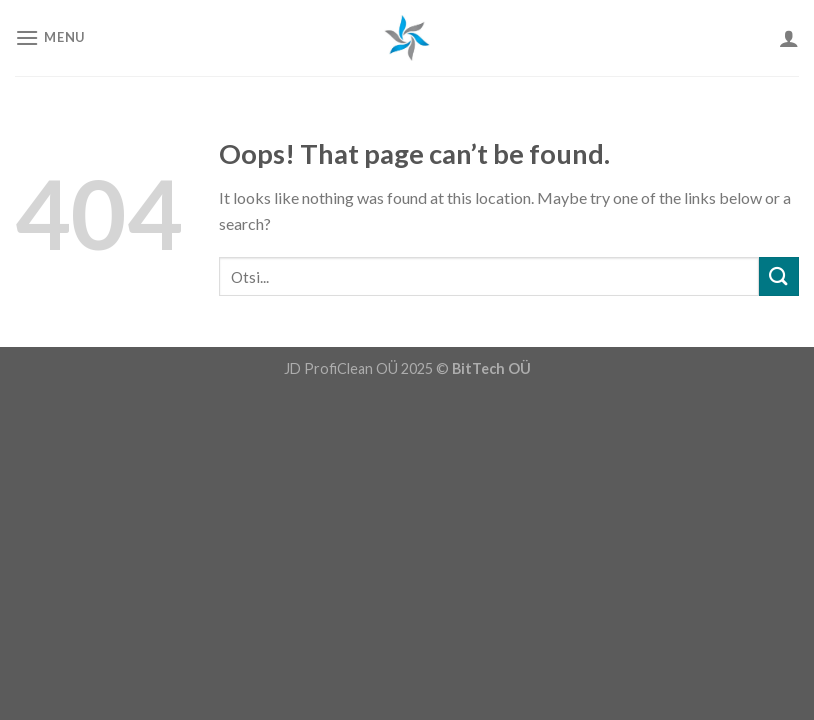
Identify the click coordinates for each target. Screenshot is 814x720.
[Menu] (50, 37)
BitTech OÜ (491, 368)
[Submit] (779, 276)
